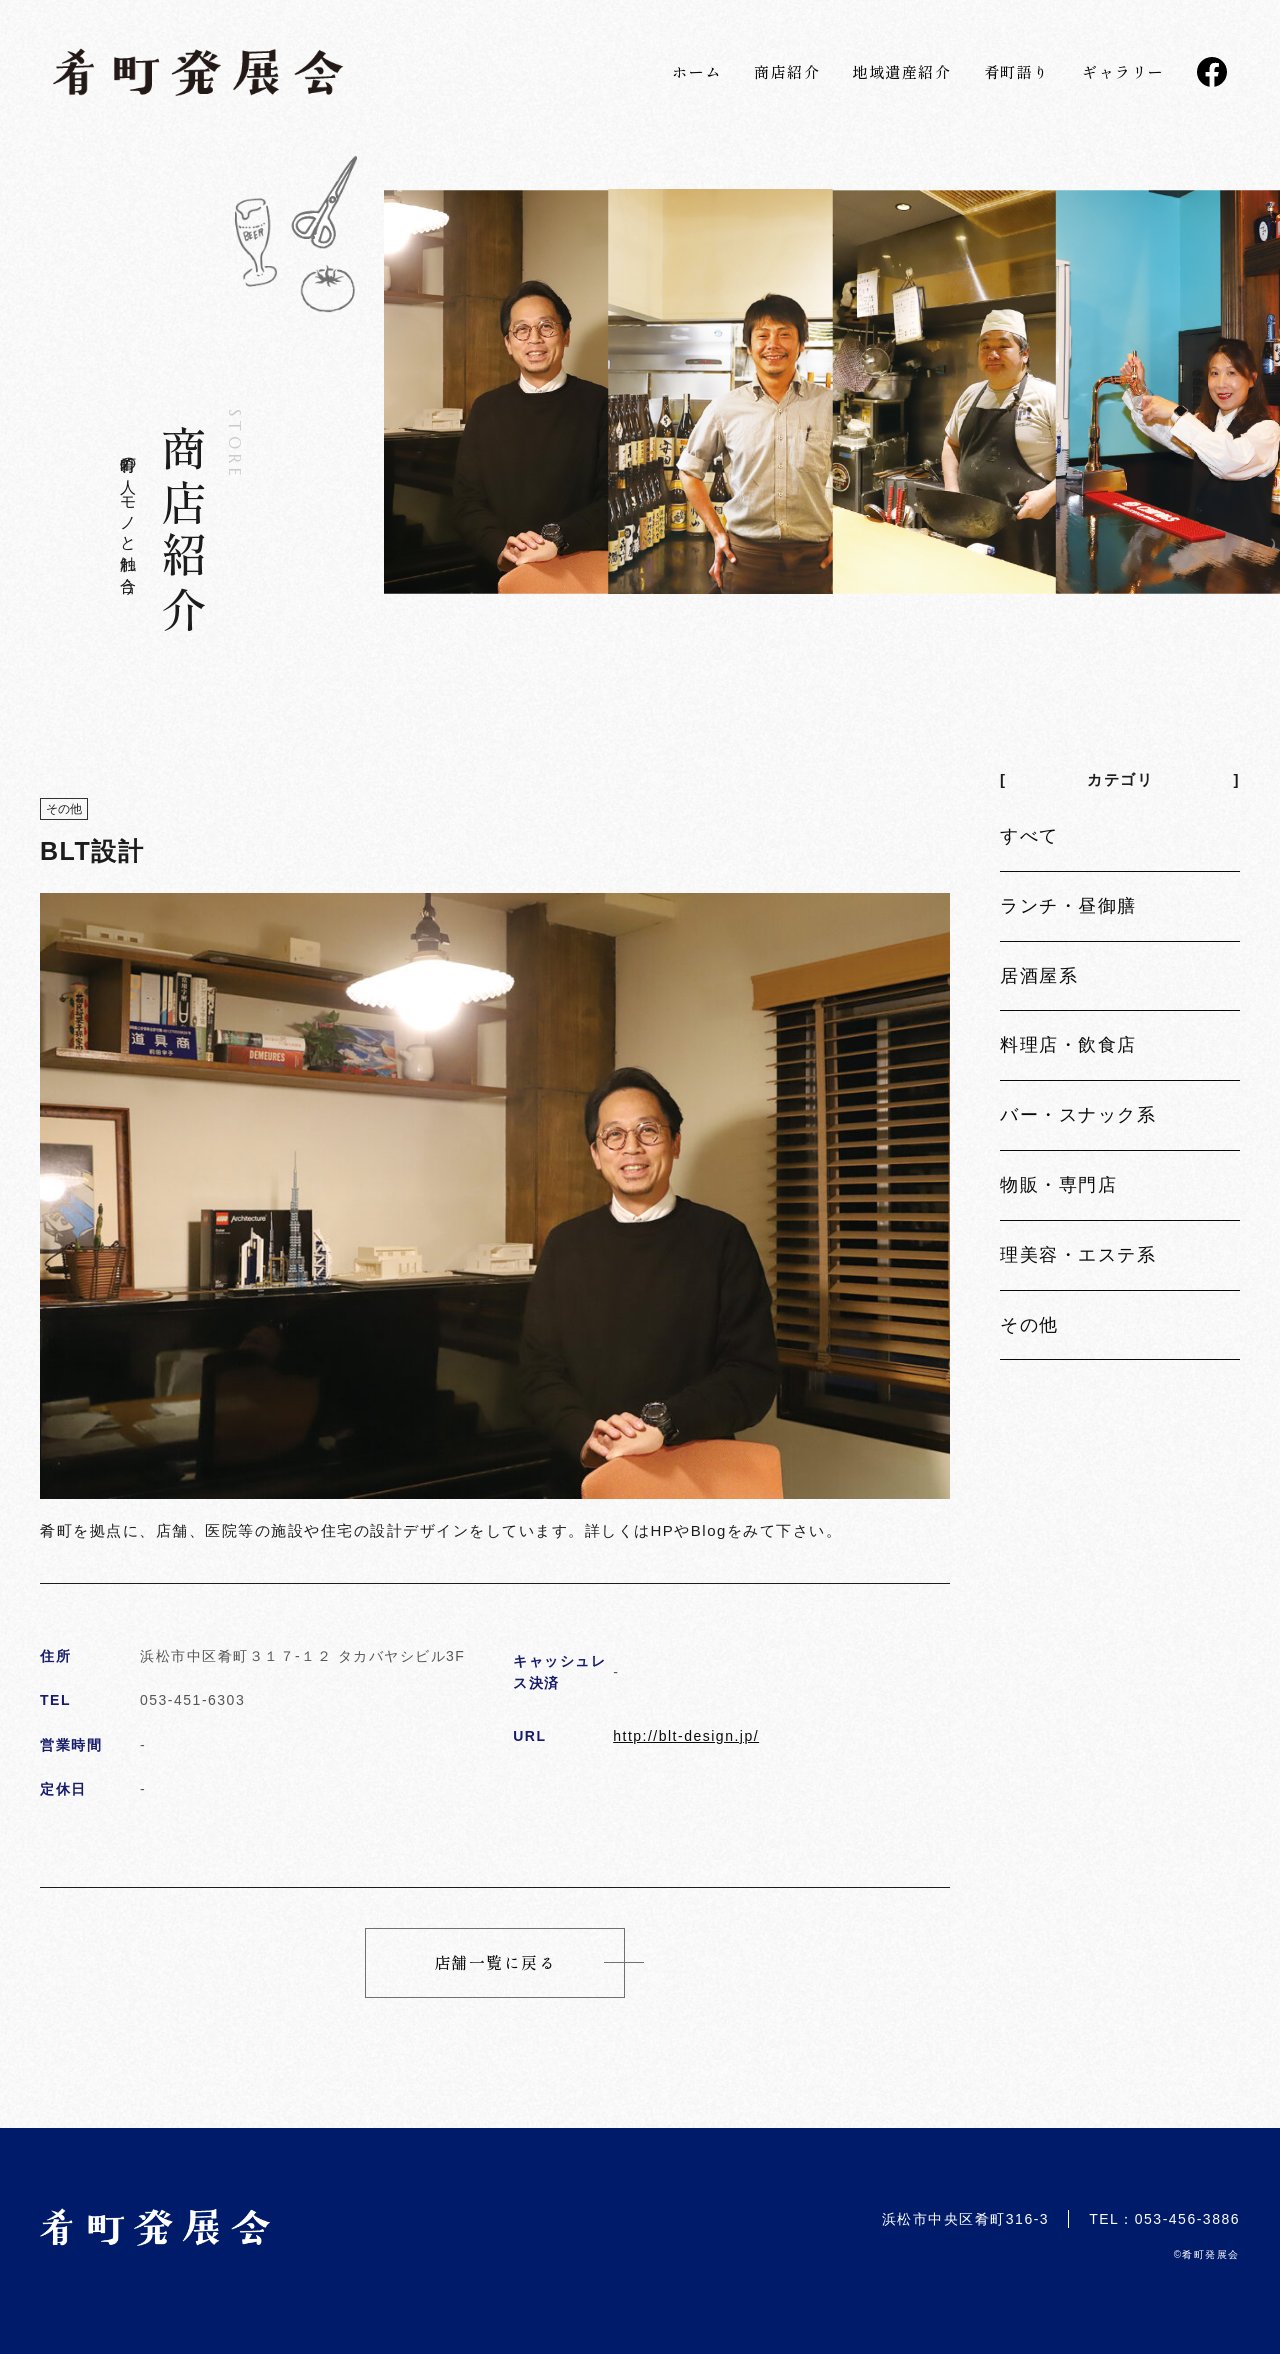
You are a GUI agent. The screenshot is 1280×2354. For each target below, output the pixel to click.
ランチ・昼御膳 (1068, 906)
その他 (1029, 1325)
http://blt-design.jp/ (686, 1736)
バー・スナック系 (1078, 1115)
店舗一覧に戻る (495, 1962)
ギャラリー (1123, 71)
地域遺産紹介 (901, 71)
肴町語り (1017, 71)
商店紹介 (787, 71)
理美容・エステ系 (1078, 1255)
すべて (1029, 836)
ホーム (697, 71)
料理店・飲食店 (1068, 1045)
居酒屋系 (1039, 976)
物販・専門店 (1058, 1185)
